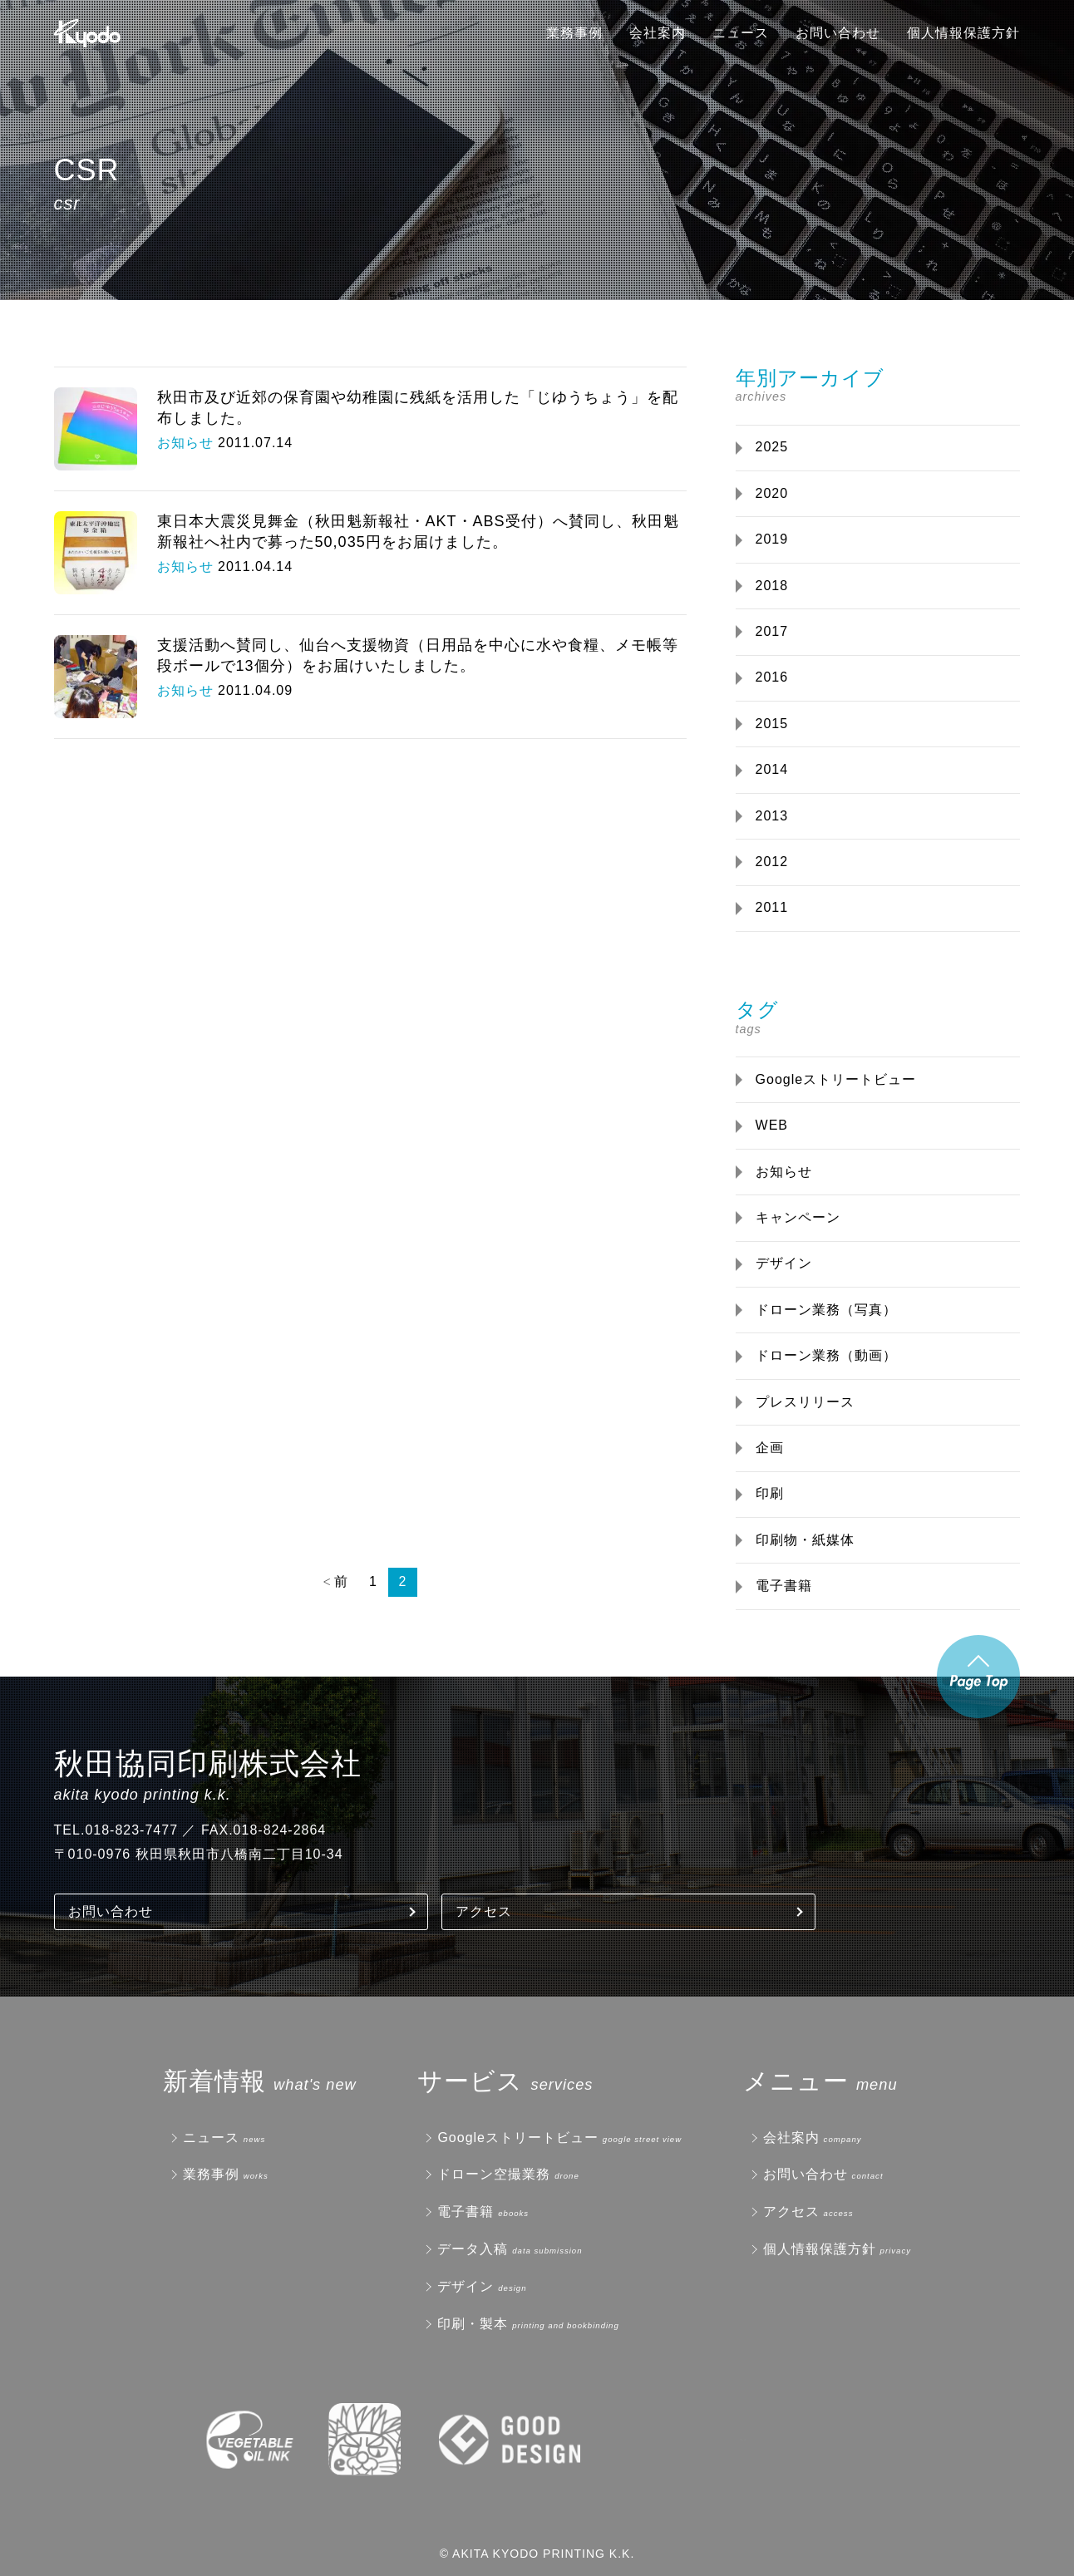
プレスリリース (805, 1402)
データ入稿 (472, 2249)
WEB (772, 1125)
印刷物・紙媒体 (805, 1540)
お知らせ (784, 1172)
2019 (772, 539)
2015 (772, 724)
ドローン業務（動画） (826, 1355)
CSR (87, 170)
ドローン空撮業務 (493, 2174)
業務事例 (574, 33)
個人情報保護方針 (963, 33)
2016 (772, 677)
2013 (772, 816)
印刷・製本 (472, 2324)
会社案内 (657, 33)
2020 (772, 493)
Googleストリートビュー (836, 1079)
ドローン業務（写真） (826, 1310)
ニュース (740, 33)
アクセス (484, 1911)
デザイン (784, 1263)
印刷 (770, 1493)
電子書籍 (784, 1586)
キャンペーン (798, 1217)
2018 (772, 586)
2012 (772, 862)
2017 (772, 631)
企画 (770, 1448)
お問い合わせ (838, 33)
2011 (772, 907)
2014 (772, 769)
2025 (772, 447)
